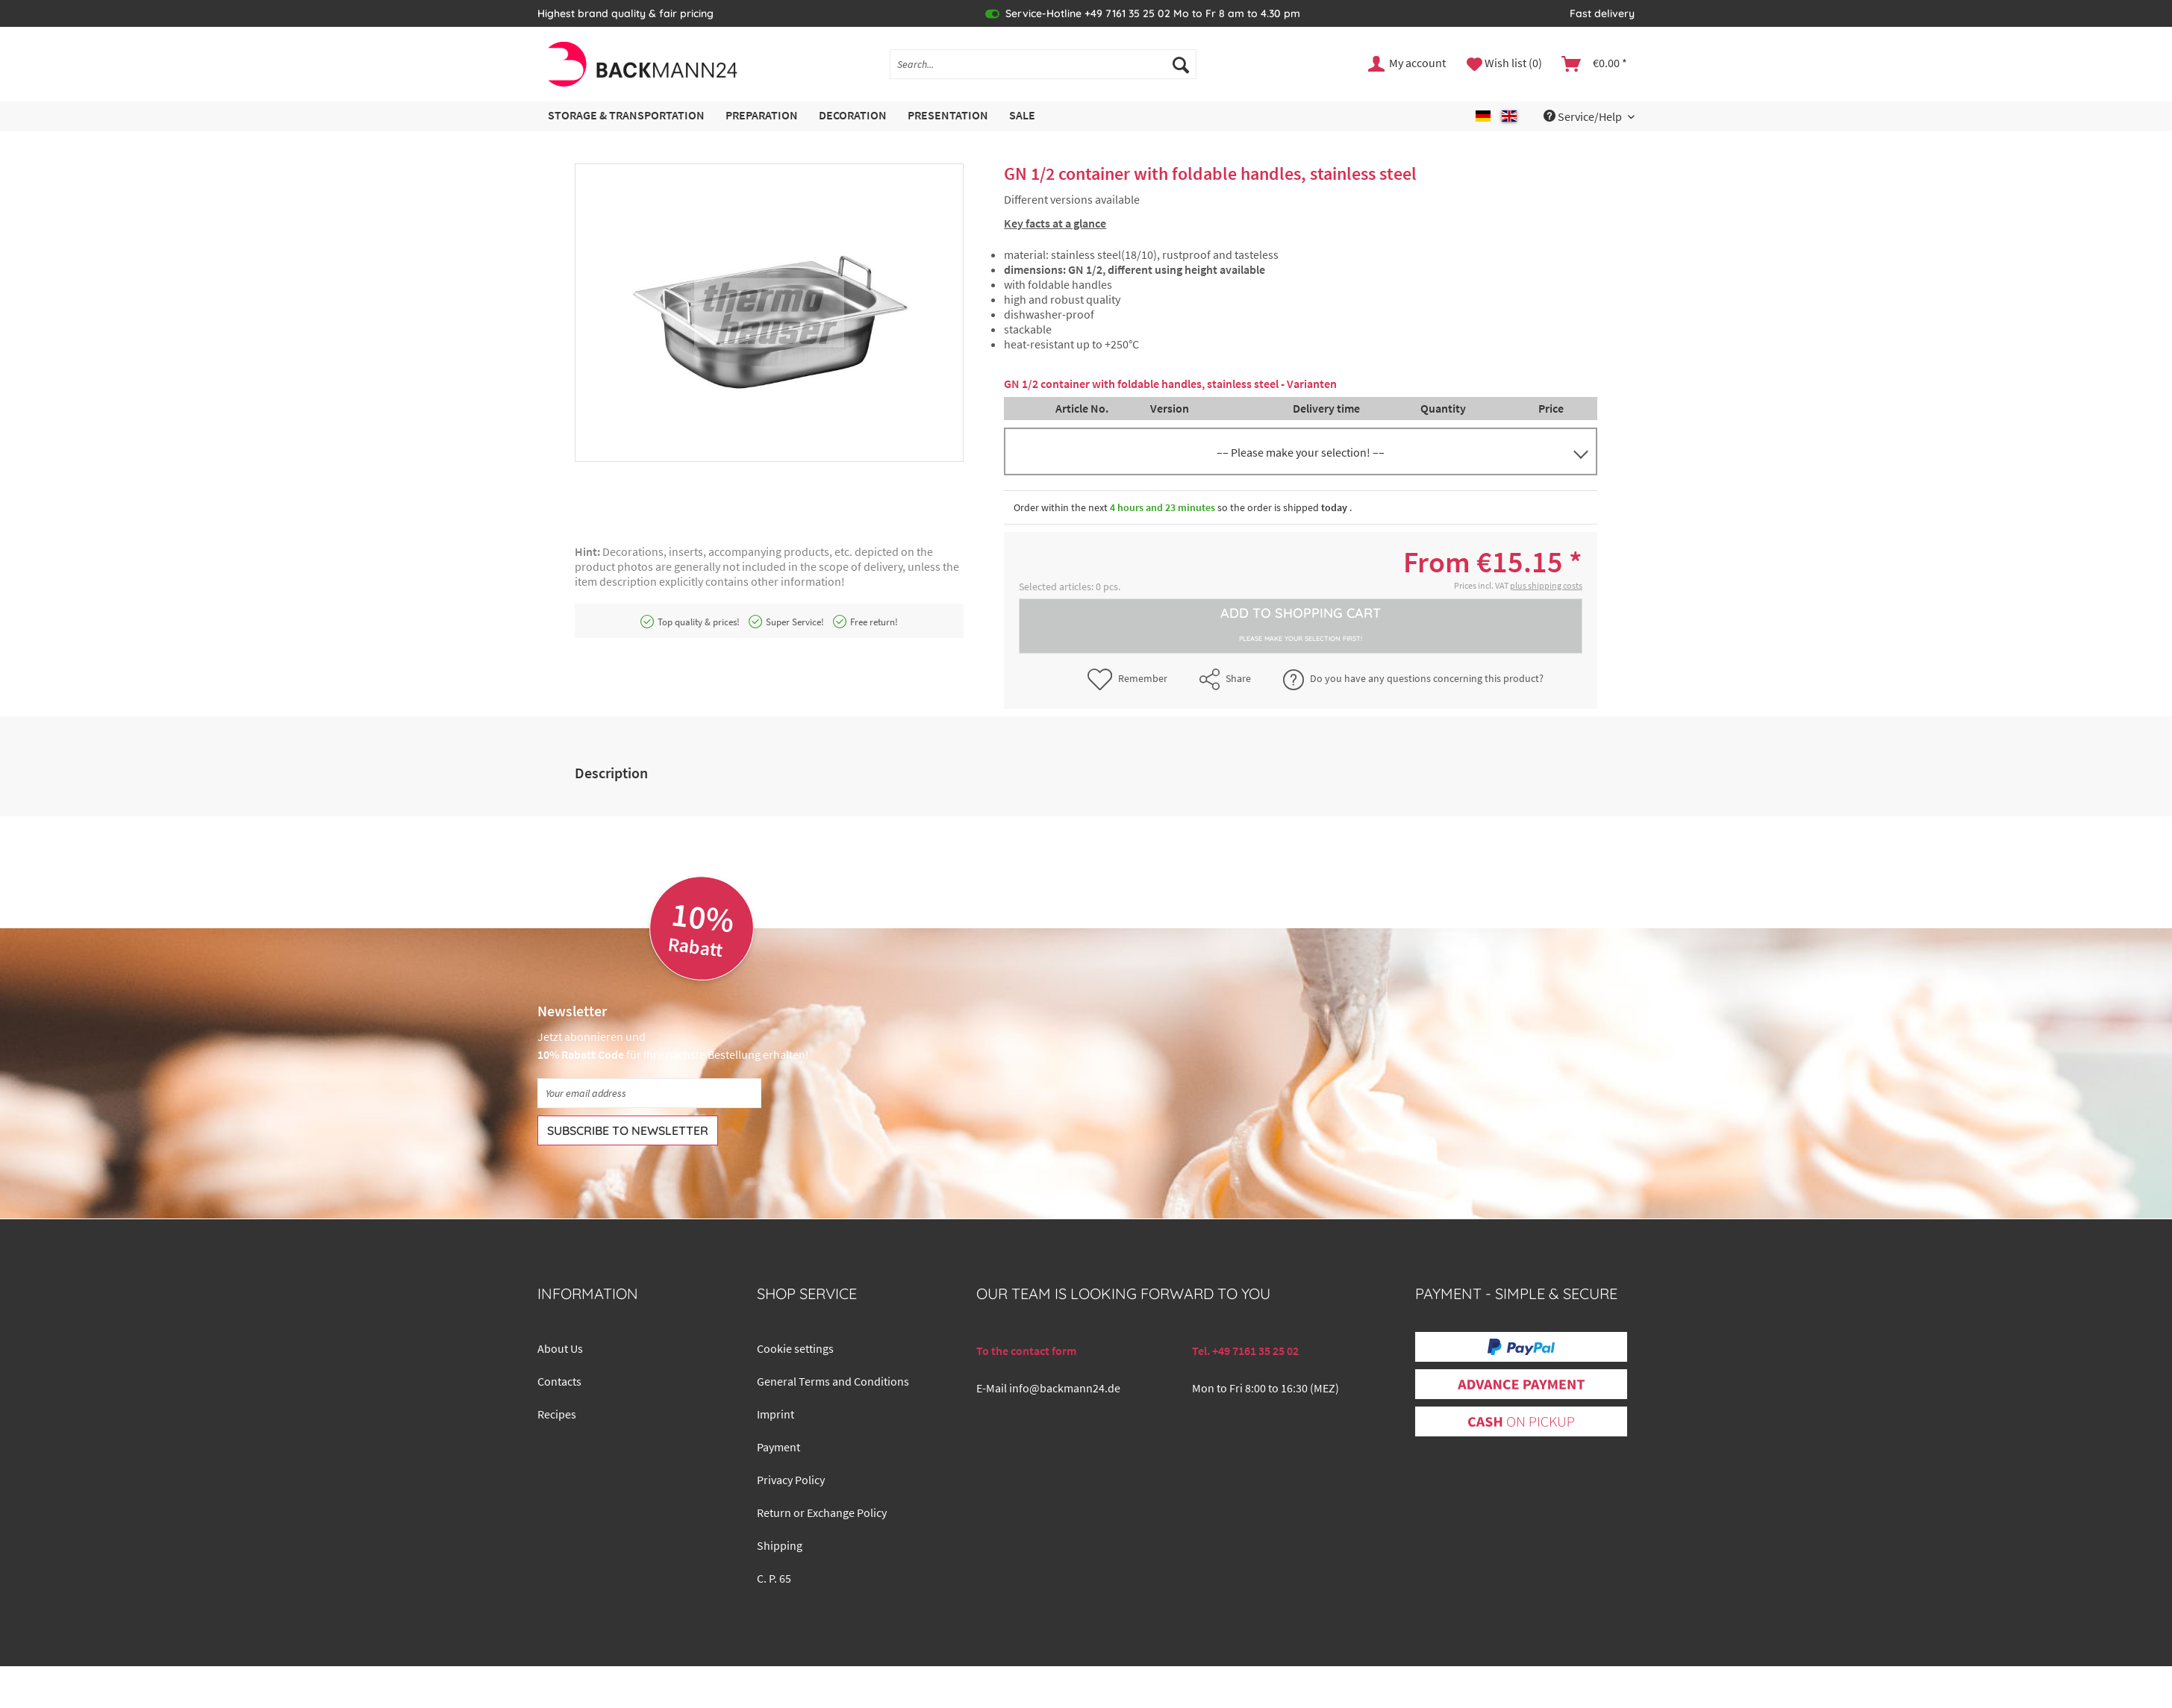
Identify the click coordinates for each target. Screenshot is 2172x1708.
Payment (778, 1446)
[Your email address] (649, 1093)
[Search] (1180, 64)
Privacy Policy (791, 1479)
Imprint (775, 1414)
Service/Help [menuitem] (1584, 116)
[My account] (1407, 64)
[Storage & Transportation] (626, 116)
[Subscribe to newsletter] (627, 1130)
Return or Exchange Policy (822, 1512)
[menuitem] (1043, 71)
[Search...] (1043, 64)
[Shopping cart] (1595, 64)
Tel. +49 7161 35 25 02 (1245, 1350)
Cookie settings (795, 1348)
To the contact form (1026, 1350)
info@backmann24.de (1064, 1387)
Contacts (559, 1381)
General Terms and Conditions (833, 1381)
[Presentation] (948, 116)
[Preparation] (761, 116)
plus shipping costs (1546, 585)
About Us (560, 1348)
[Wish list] (1504, 64)
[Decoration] (852, 116)
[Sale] (1022, 116)
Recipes (556, 1414)
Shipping (779, 1545)
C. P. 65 (774, 1578)
